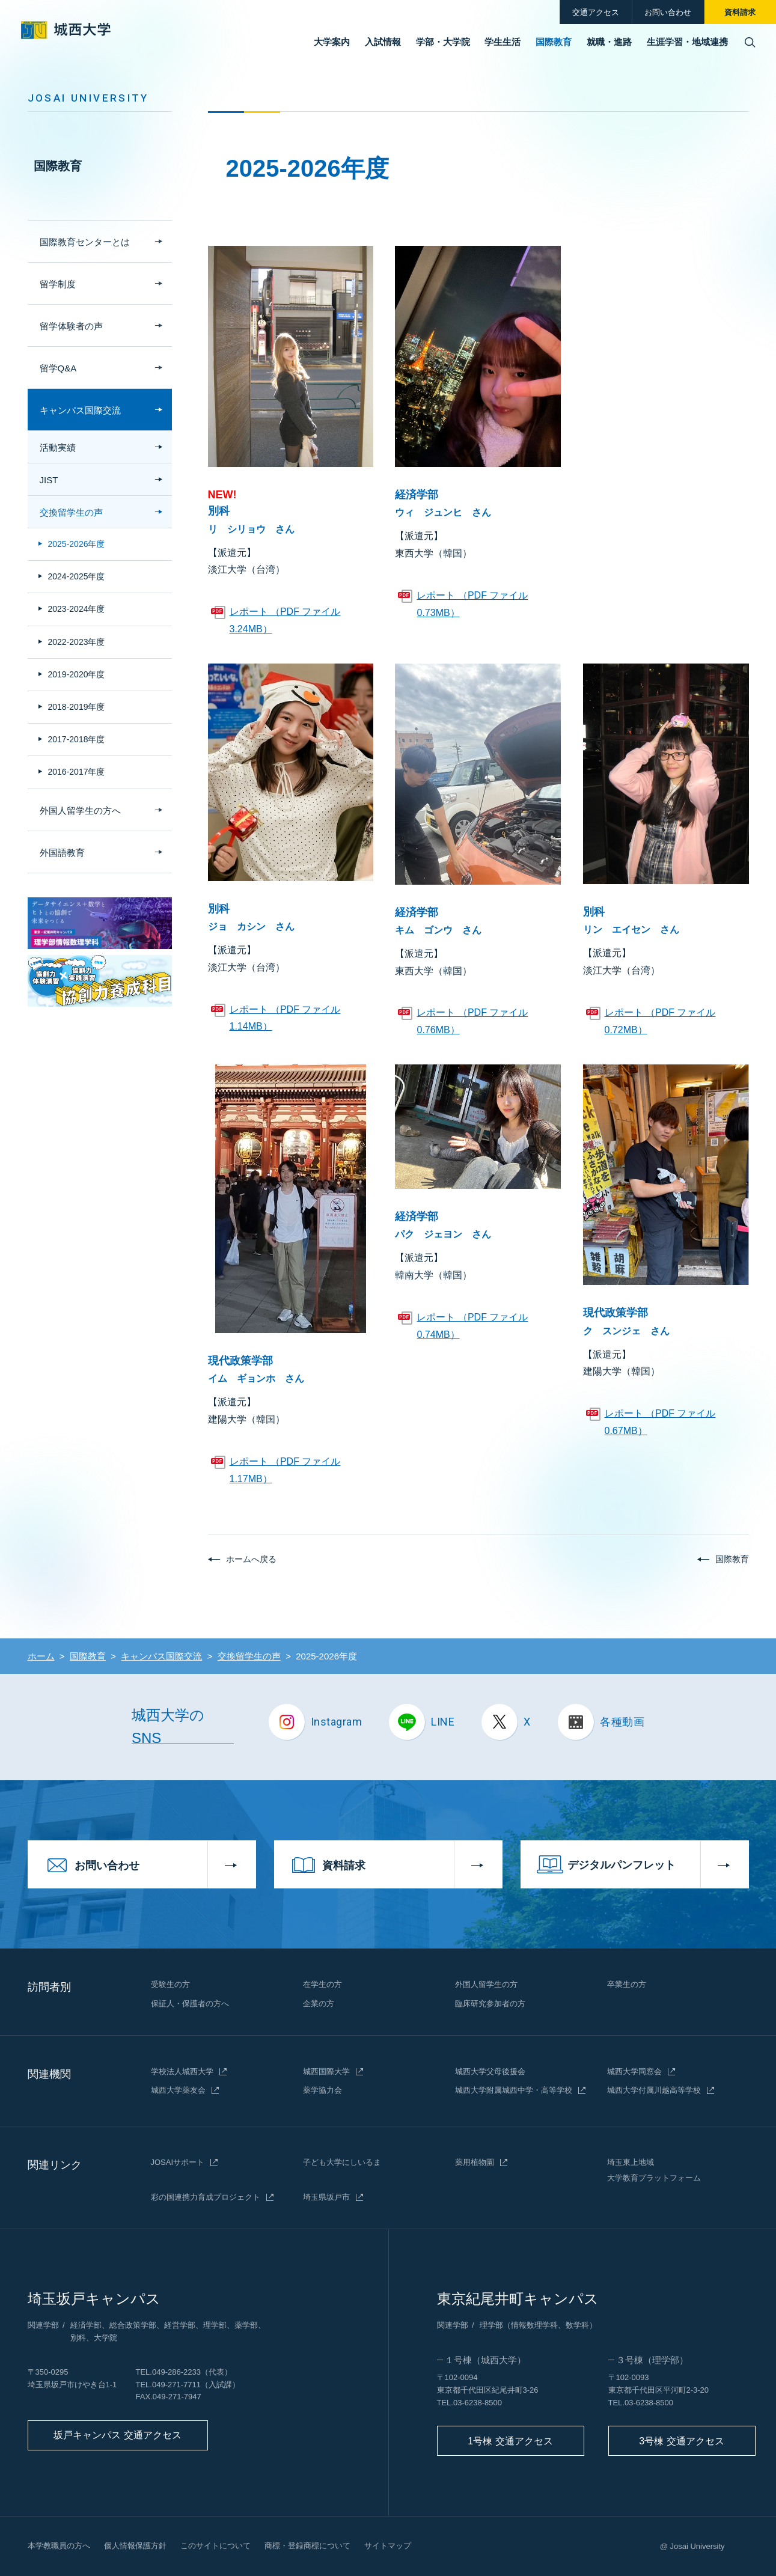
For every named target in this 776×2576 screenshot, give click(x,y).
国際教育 (58, 165)
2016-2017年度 (76, 772)
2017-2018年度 (76, 739)
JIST (49, 480)
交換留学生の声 (71, 512)
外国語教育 (62, 852)
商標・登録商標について (307, 2545)
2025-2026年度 (76, 544)
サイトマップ (387, 2545)
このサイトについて (215, 2545)
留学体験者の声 (71, 326)
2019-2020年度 (76, 674)
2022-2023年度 (76, 642)
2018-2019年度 (76, 707)
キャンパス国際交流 (80, 410)
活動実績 (58, 447)
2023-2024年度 (76, 609)
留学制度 (58, 284)
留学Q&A (58, 368)
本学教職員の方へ (59, 2545)
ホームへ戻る (251, 1559)
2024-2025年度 (76, 576)
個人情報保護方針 (135, 2545)
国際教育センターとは (85, 242)
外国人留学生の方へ (80, 810)
